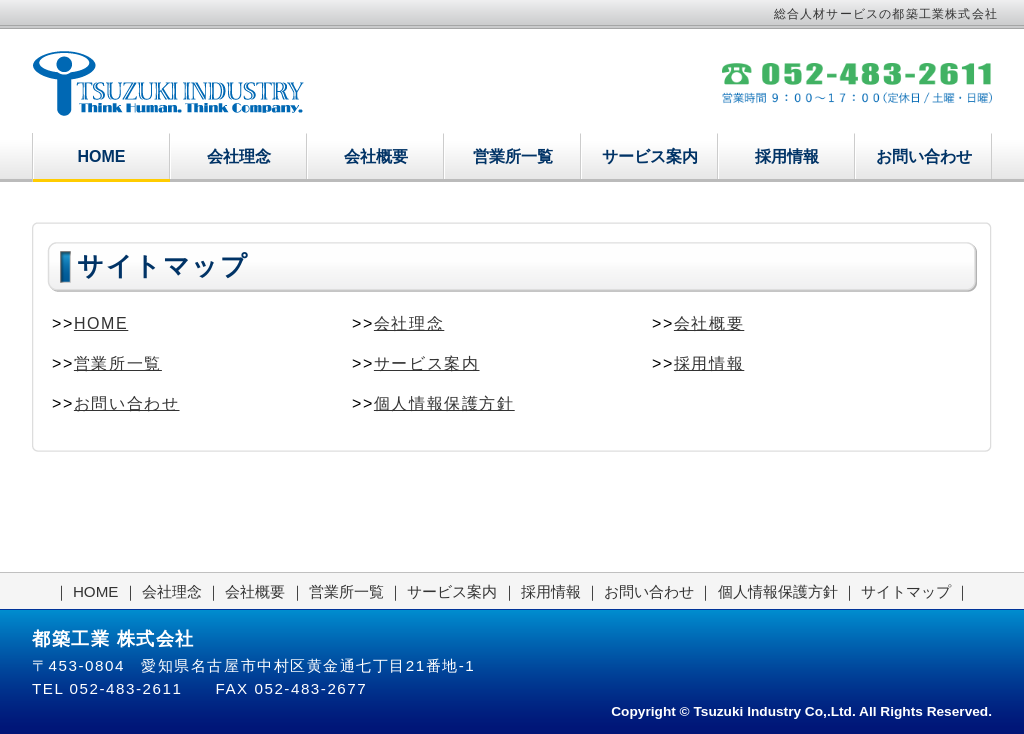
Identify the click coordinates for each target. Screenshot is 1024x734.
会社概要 (376, 156)
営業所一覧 (513, 156)
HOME (102, 156)
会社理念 (239, 156)
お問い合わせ (924, 156)
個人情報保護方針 (444, 403)
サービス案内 (650, 156)
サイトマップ (906, 591)
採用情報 (787, 156)
